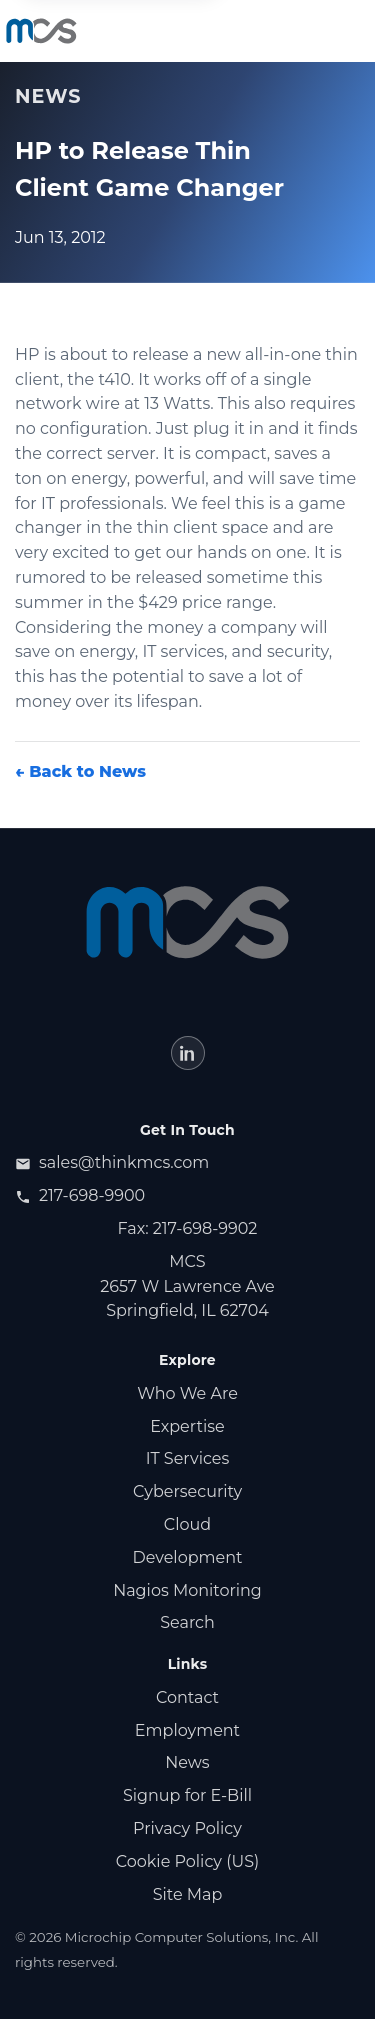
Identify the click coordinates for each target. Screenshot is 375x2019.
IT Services (188, 1458)
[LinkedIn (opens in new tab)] (188, 1053)
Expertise (187, 1426)
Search (187, 1622)
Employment (187, 1730)
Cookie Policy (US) (188, 1861)
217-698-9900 (80, 1195)
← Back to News (80, 771)
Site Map (188, 1894)
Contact (187, 1697)
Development (188, 1557)
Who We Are (187, 1393)
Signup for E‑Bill (187, 1795)
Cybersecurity (187, 1491)
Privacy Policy (187, 1828)
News (187, 1762)
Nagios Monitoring (187, 1590)
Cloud (187, 1524)
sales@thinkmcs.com (112, 1162)
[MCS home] (41, 31)
